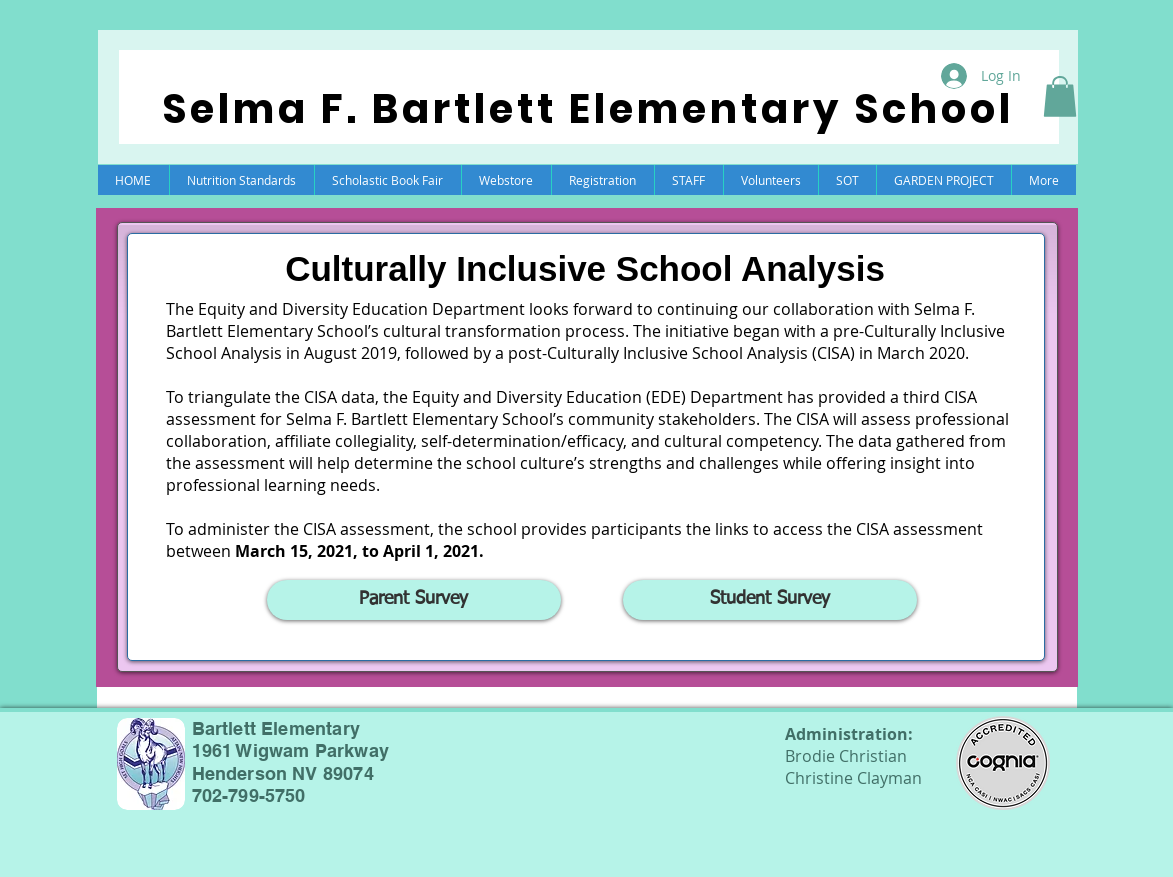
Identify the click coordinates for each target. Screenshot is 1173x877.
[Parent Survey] (414, 600)
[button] (1060, 96)
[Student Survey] (770, 600)
